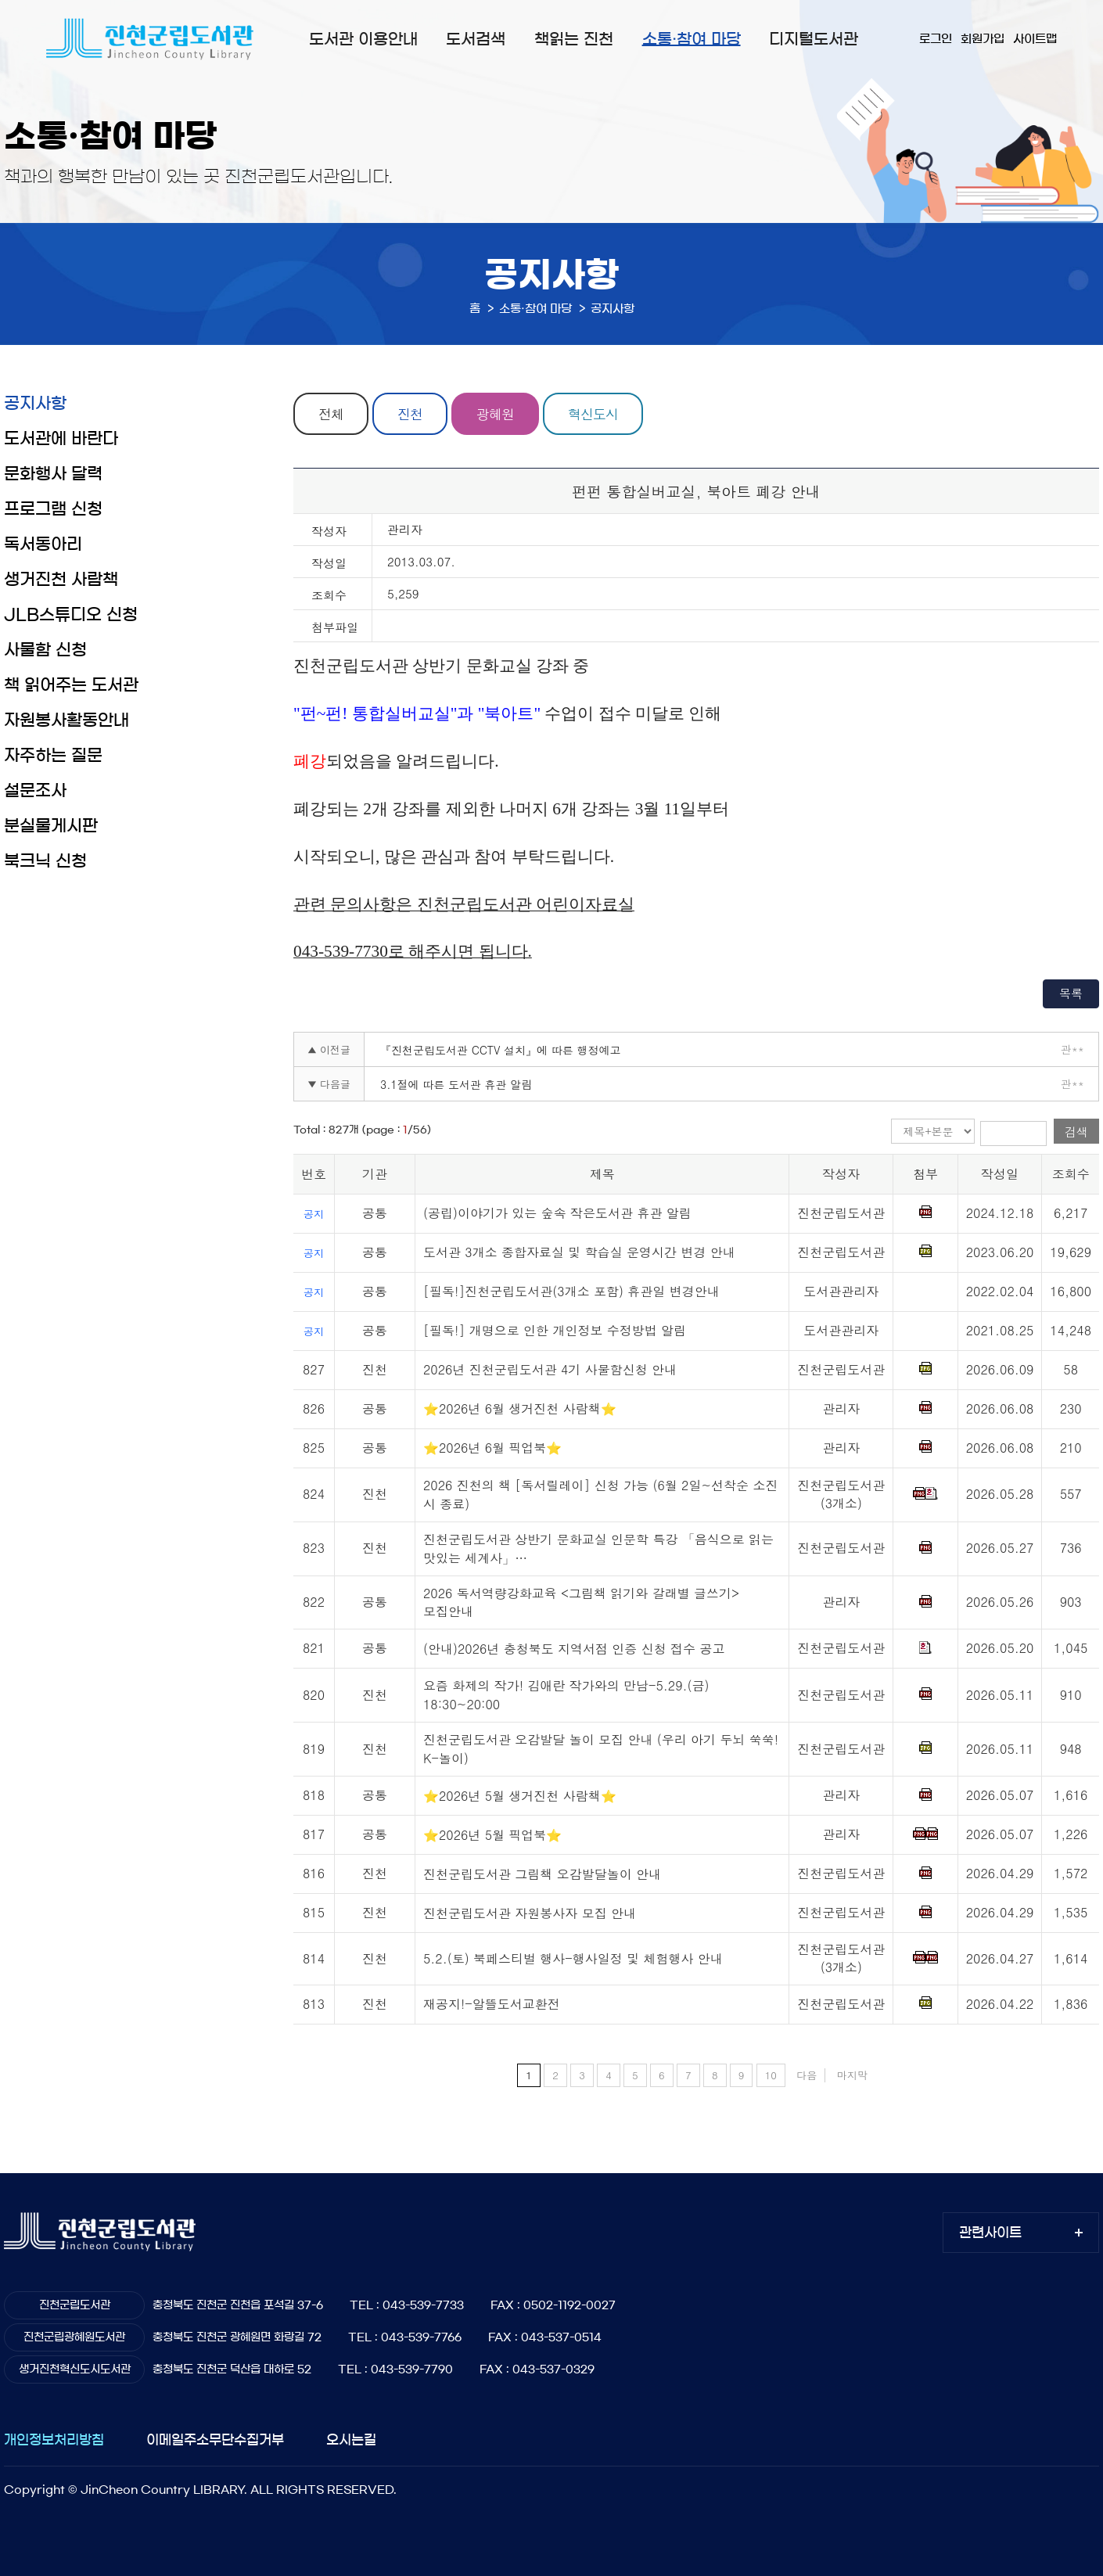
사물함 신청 (45, 649)
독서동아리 (43, 544)
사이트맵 (1035, 39)
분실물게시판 (51, 825)
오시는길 (351, 2439)
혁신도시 (593, 413)
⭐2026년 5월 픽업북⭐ (492, 1835)
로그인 (935, 39)
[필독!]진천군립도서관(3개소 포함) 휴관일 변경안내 (571, 1291)
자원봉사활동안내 (66, 720)
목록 (1071, 993)
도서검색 (475, 39)
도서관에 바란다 (61, 438)
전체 (330, 413)
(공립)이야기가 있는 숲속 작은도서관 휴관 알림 (557, 1213)
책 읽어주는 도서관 (71, 685)
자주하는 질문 (53, 755)
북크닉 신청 (45, 861)
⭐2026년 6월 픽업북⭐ (492, 1448)
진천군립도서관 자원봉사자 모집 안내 (529, 1913)
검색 (1076, 1131)
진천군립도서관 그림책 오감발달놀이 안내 (542, 1874)
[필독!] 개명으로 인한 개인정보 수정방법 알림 (554, 1330)
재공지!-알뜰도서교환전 (491, 2004)
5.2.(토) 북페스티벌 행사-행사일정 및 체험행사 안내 (573, 1958)
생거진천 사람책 (61, 579)
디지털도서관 (813, 39)
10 (771, 2075)
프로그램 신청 (53, 509)
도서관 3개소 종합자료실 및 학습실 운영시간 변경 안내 (579, 1252)
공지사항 (35, 403)
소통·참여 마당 (691, 39)
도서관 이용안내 (363, 39)
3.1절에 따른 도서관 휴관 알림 (456, 1084)
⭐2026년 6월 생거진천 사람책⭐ (519, 1408)
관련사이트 (990, 2232)
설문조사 (35, 790)
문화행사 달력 (53, 473)
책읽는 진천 (573, 39)
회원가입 (982, 39)
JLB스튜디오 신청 (71, 614)
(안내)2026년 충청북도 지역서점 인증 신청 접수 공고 (573, 1649)
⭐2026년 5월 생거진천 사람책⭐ (519, 1796)
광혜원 (495, 413)
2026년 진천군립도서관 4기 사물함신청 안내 (550, 1369)
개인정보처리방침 (54, 2439)
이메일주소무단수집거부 (215, 2439)
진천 (409, 413)
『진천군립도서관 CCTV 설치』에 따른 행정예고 (500, 1050)
